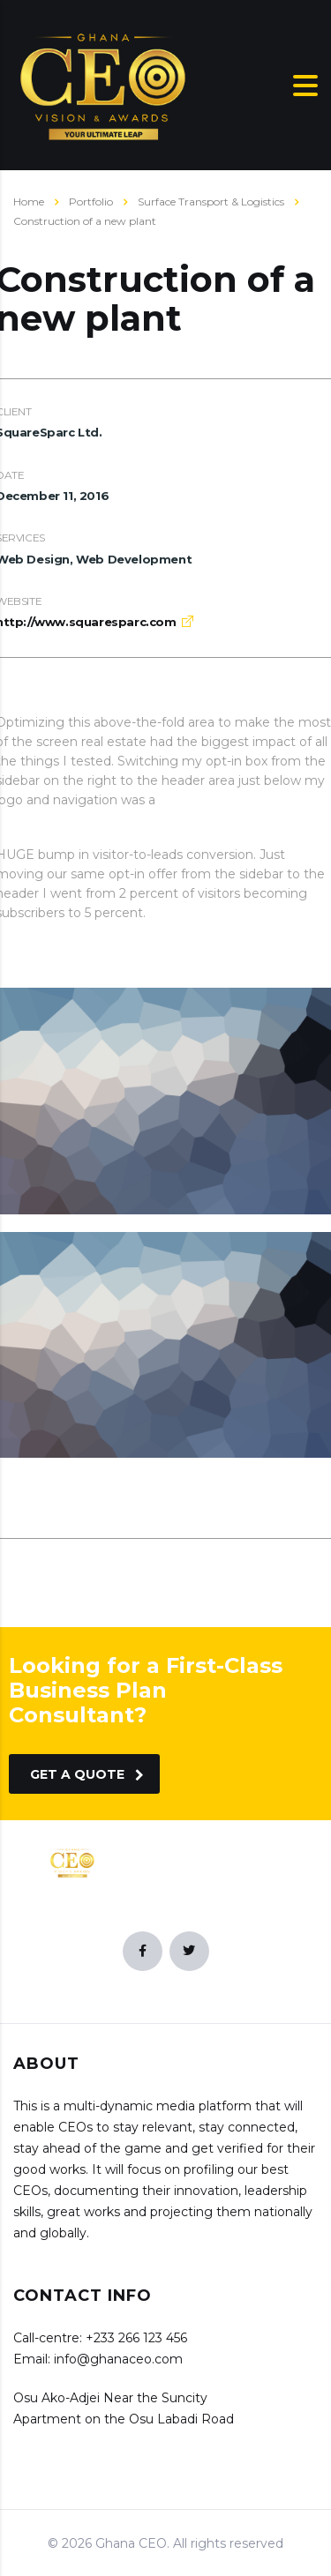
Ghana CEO (131, 2543)
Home (28, 201)
